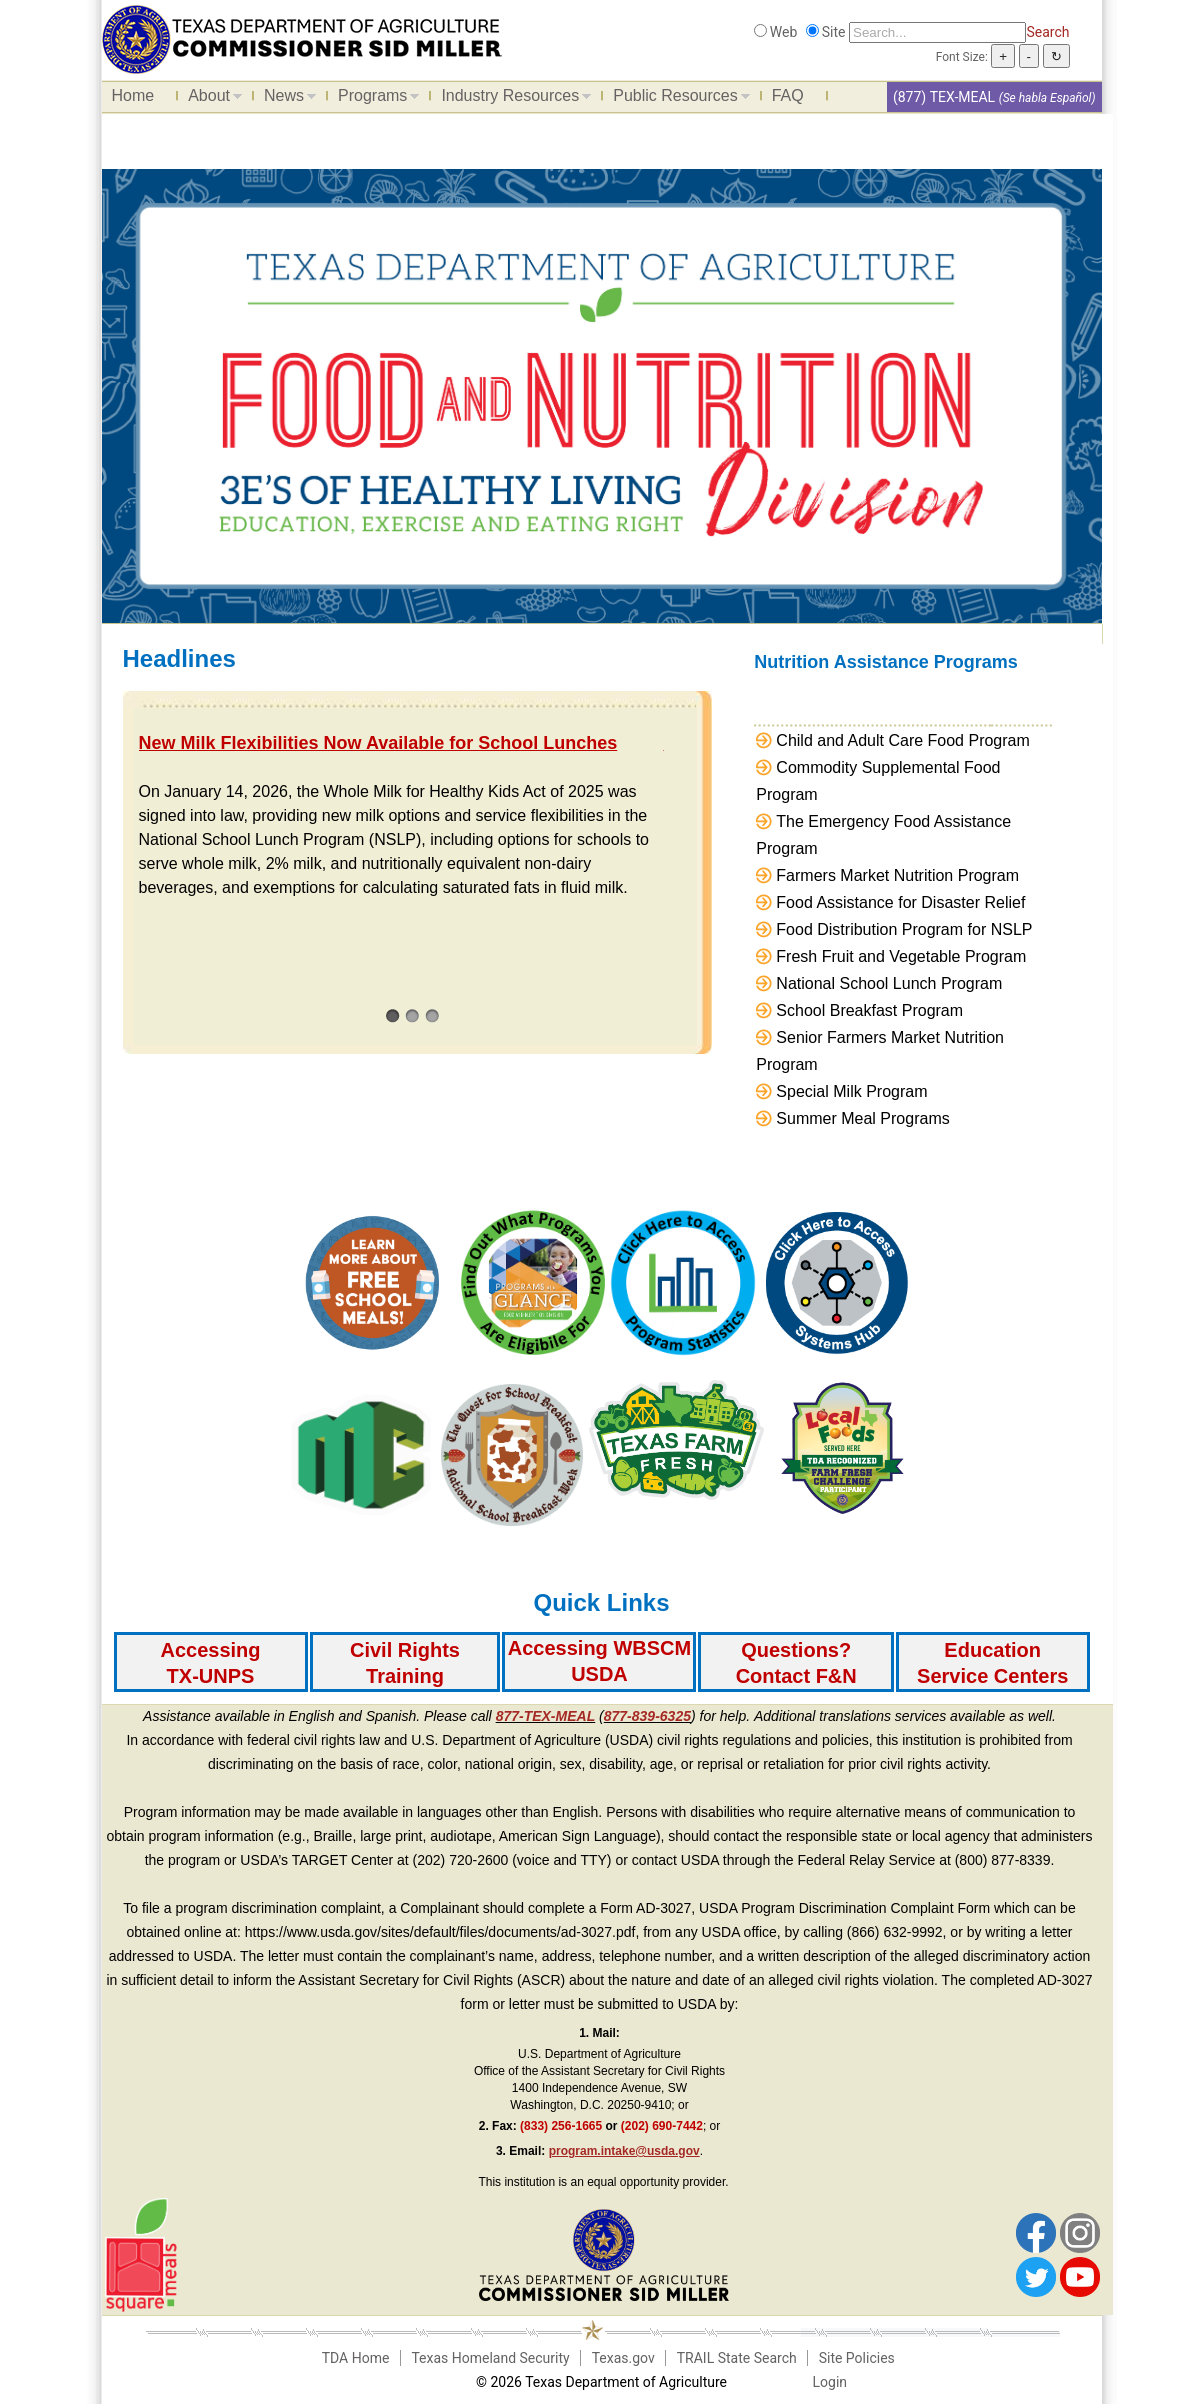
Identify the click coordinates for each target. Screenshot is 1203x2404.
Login (830, 2382)
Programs (373, 99)
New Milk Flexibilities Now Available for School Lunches (378, 743)
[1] (392, 1015)
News (285, 99)
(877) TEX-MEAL (944, 97)
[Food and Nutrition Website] (302, 38)
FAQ (788, 95)
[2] (412, 1015)
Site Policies (857, 2358)
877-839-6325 (647, 1716)
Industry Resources (511, 99)
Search (1047, 32)
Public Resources (676, 99)
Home (133, 95)
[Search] (937, 32)
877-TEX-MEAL (546, 1716)
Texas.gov (623, 2358)
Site (834, 32)
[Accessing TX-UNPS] (211, 1662)
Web (784, 32)
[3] (432, 1015)
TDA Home (356, 2358)
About (210, 99)
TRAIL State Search (737, 2358)
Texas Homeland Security (490, 2358)
